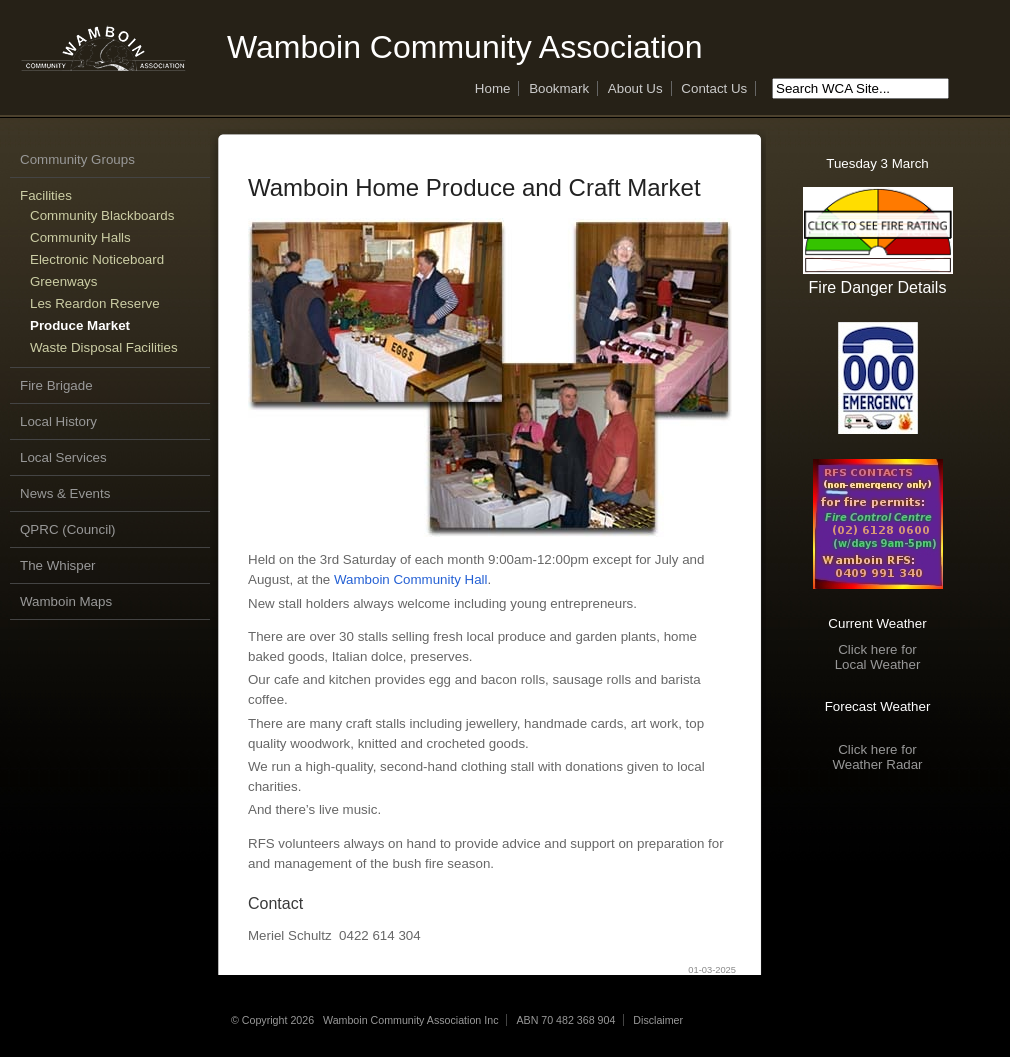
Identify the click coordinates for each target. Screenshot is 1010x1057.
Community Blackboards (102, 215)
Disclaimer (658, 1020)
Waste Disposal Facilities (104, 347)
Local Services (63, 457)
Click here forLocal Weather (878, 657)
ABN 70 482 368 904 (565, 1020)
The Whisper (58, 565)
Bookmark (559, 88)
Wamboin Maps (66, 601)
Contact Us (714, 88)
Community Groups (77, 159)
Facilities (46, 195)
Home (493, 88)
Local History (58, 421)
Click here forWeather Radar (877, 757)
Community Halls (80, 237)
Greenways (63, 281)
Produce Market (80, 325)
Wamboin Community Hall (411, 579)
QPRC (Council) (68, 529)
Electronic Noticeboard (97, 259)
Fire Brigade (56, 385)
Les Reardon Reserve (95, 303)
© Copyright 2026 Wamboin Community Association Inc (364, 1020)
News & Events (65, 493)
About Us (635, 88)
